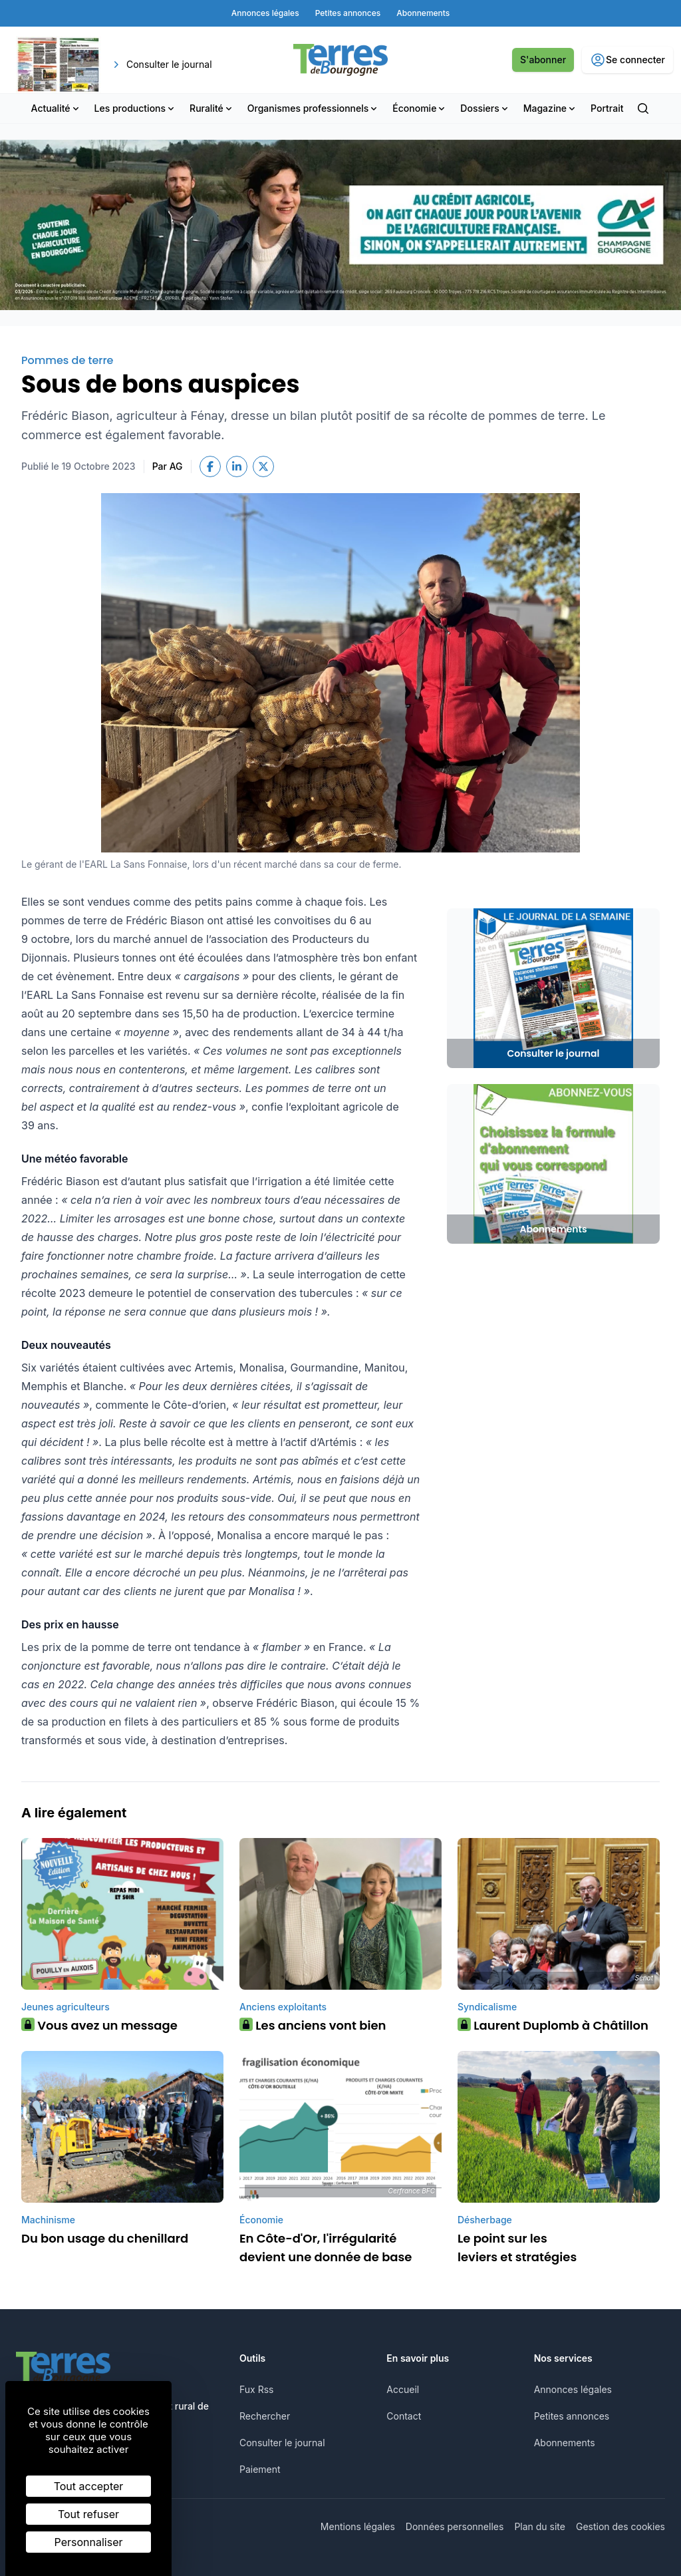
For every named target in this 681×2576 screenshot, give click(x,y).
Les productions (135, 108)
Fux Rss (256, 2389)
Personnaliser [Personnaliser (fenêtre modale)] (89, 2542)
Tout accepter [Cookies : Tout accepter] (89, 2486)
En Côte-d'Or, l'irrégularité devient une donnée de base (325, 2247)
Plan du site (539, 2526)
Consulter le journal (282, 2442)
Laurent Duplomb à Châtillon (553, 2025)
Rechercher (264, 2416)
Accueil (402, 2389)
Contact (403, 2416)
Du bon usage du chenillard (104, 2238)
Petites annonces (572, 2416)
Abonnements (564, 2442)
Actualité (56, 108)
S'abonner (543, 59)
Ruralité (212, 108)
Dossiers (484, 108)
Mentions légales (358, 2526)
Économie (419, 108)
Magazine (550, 108)
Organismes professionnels (313, 108)
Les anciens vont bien (312, 2025)
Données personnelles (455, 2526)
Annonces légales (573, 2389)
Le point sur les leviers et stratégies (517, 2247)
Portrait (607, 108)
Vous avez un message (99, 2025)
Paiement (260, 2469)
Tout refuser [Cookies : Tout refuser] (88, 2514)
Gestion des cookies (620, 2526)
